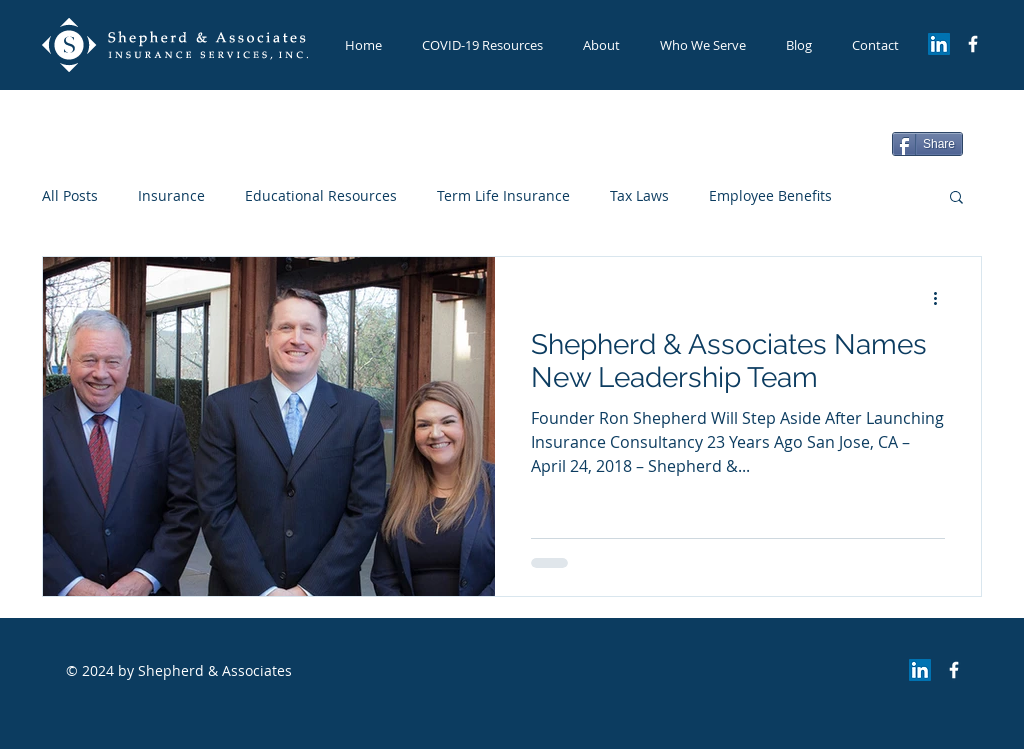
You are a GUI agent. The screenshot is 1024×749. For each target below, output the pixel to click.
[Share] (927, 144)
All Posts (70, 195)
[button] (703, 45)
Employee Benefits (770, 195)
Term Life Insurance (503, 195)
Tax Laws (639, 195)
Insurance (171, 195)
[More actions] (942, 298)
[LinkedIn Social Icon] (939, 44)
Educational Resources (321, 195)
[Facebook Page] (973, 44)
